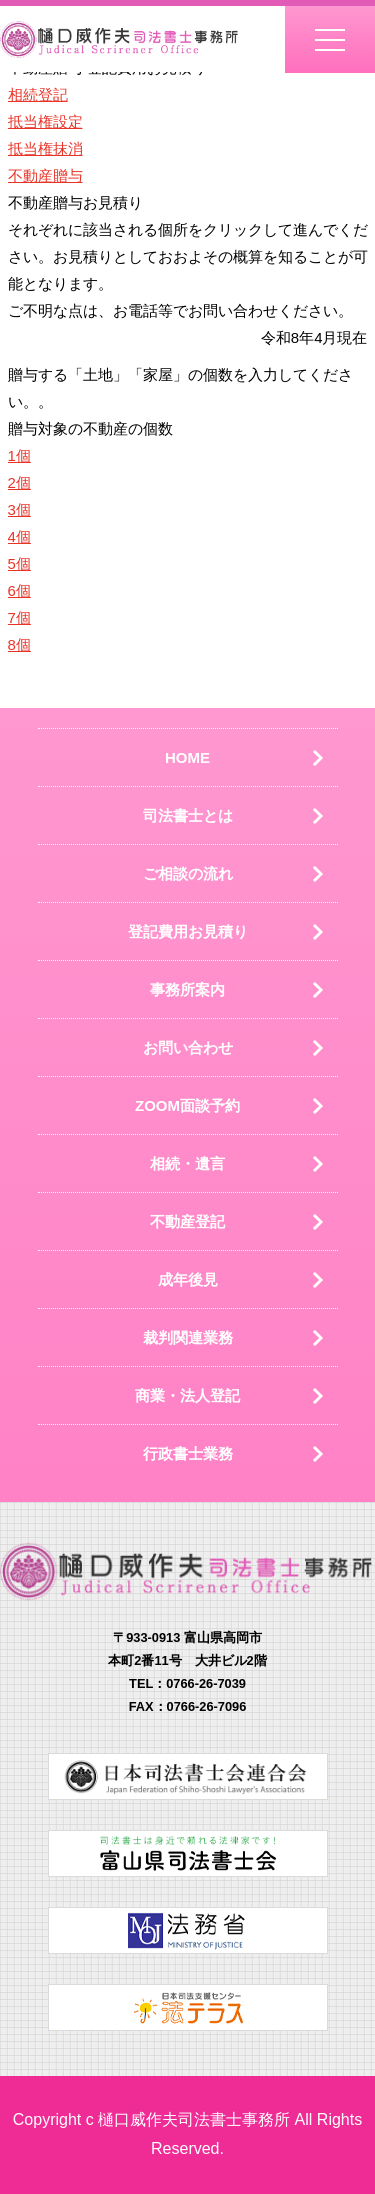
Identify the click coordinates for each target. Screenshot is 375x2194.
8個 (19, 644)
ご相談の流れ (188, 873)
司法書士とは (188, 815)
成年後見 (188, 1279)
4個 (19, 536)
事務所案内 (187, 989)
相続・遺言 (187, 1163)
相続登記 (38, 94)
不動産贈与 (45, 175)
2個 (19, 482)
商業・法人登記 (187, 1395)
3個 (19, 509)
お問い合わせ (188, 1047)
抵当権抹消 (45, 148)
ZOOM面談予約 (187, 1105)
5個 (19, 563)
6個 (19, 590)
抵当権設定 (45, 121)
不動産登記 (187, 1221)
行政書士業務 (188, 1453)
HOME (187, 757)
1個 (19, 455)
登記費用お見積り (188, 931)
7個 (19, 617)
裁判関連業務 (188, 1337)
